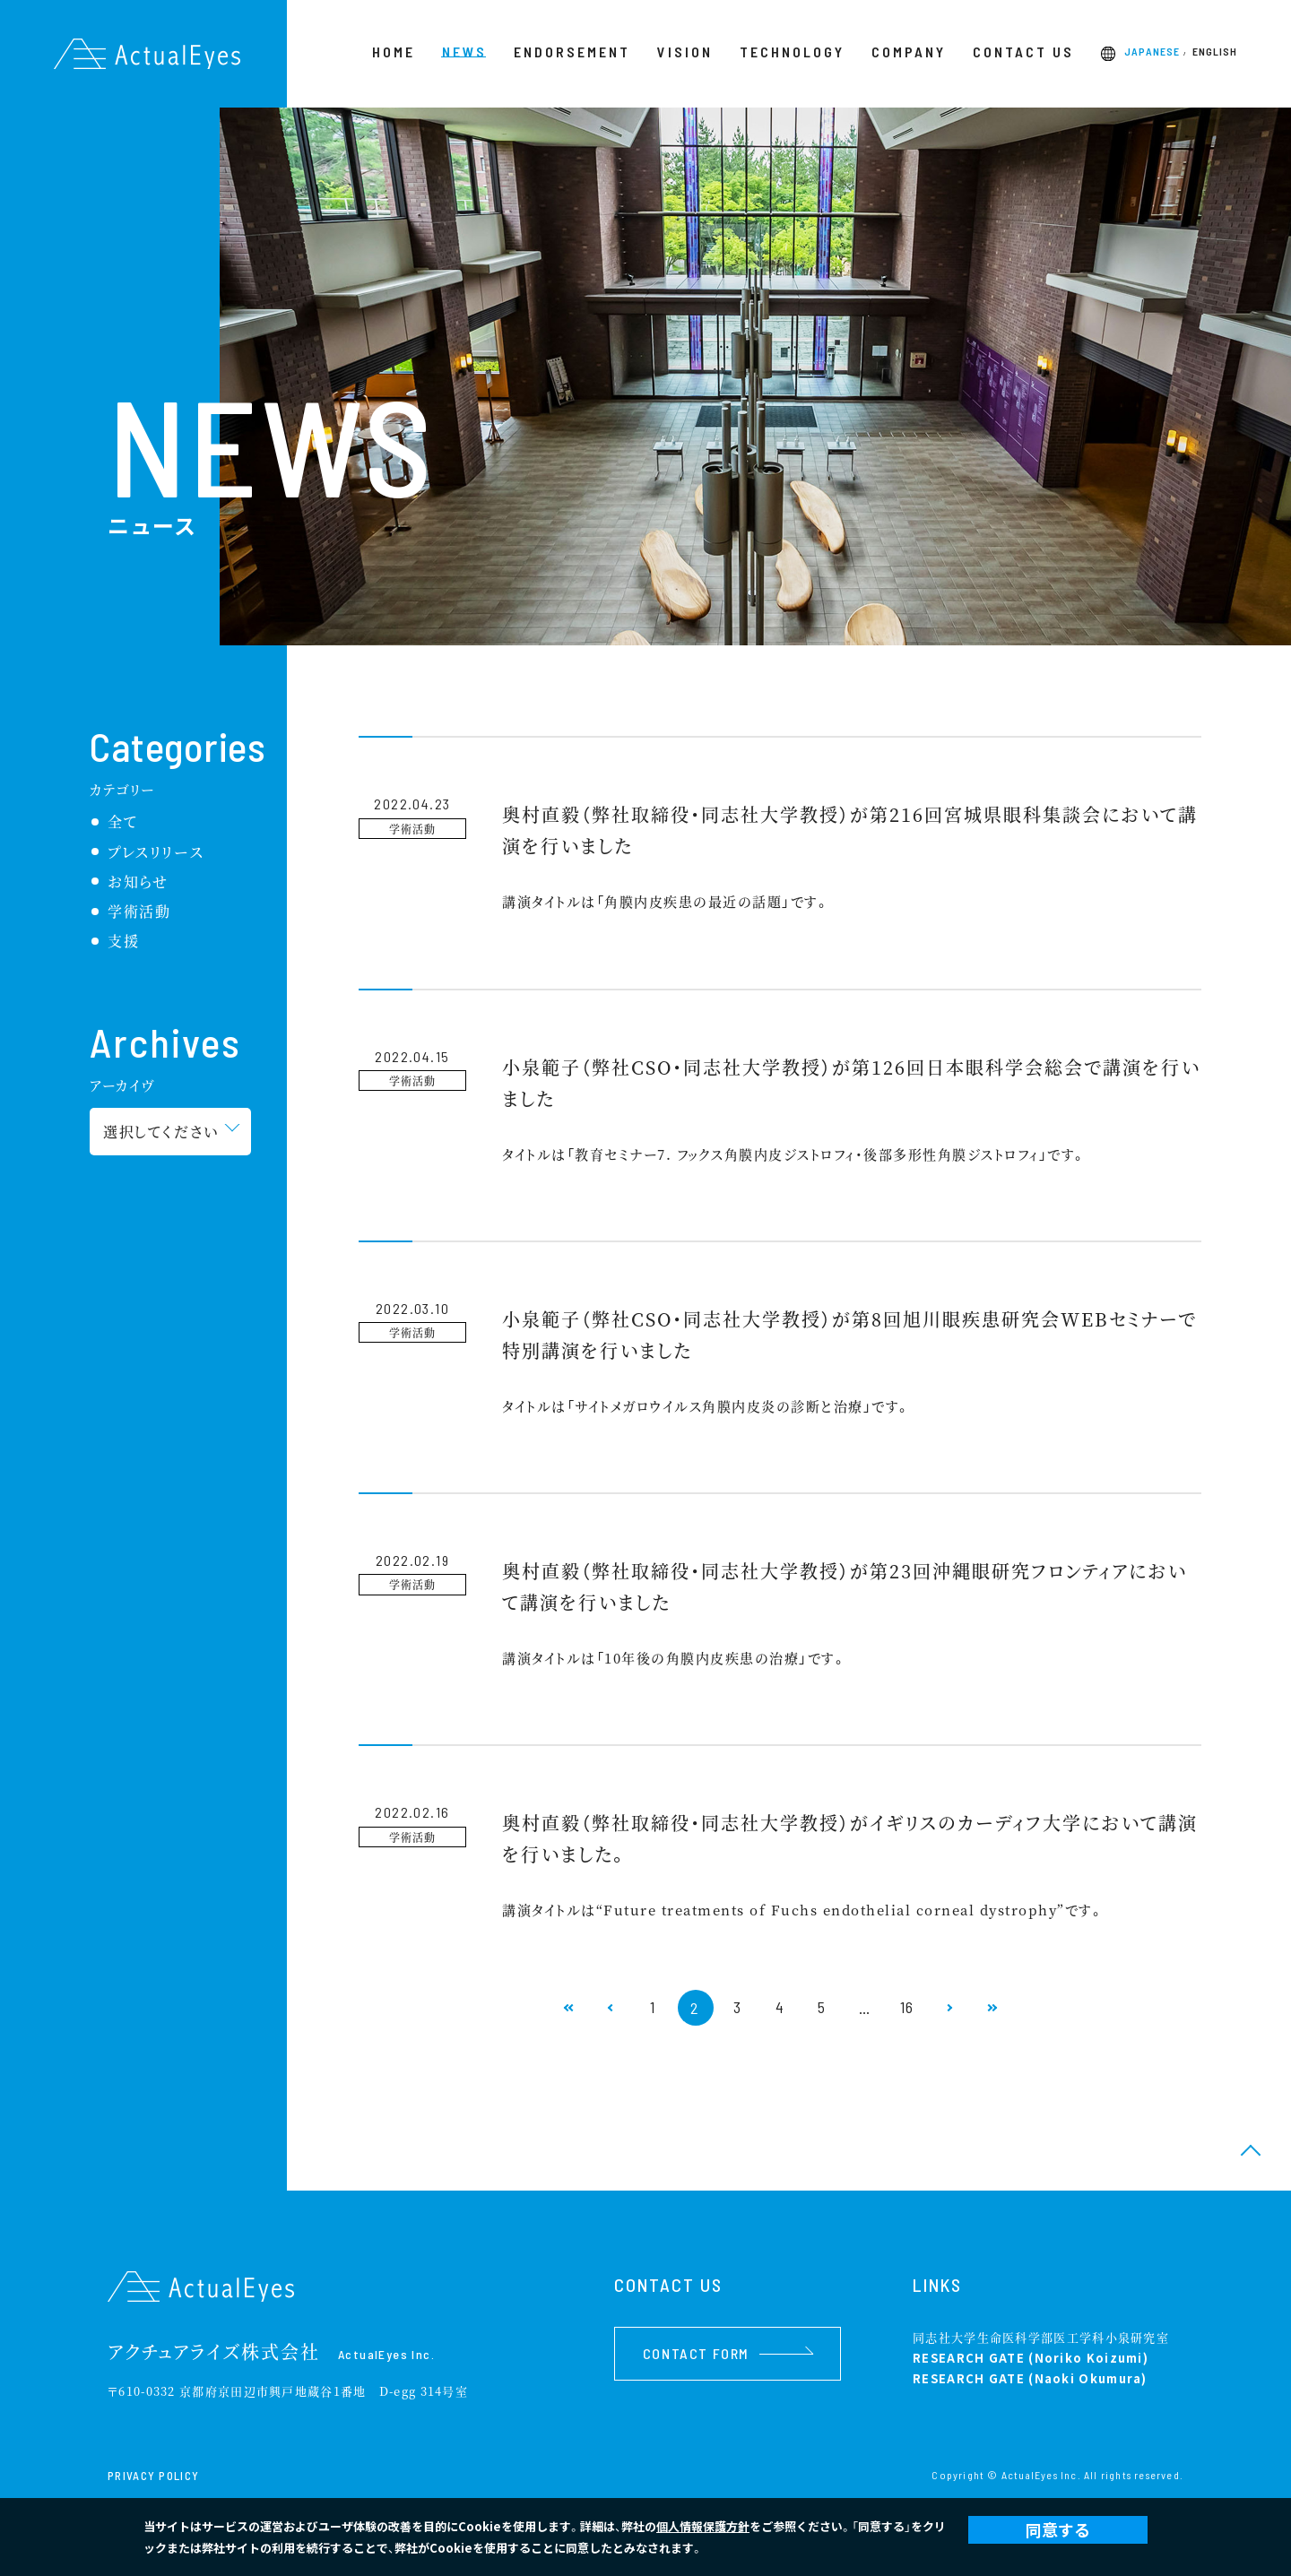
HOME (393, 51)
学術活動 (139, 911)
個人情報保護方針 (702, 2526)
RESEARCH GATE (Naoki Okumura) (1030, 2378)
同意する (1058, 2529)
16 (909, 2008)
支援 (123, 941)
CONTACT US (1023, 51)
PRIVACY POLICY (153, 2475)
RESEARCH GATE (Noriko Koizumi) (1030, 2357)
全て (122, 821)
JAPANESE (1152, 51)
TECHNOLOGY (792, 51)
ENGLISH (1214, 51)
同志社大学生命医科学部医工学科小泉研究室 (1041, 2337)
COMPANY (908, 51)
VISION (685, 51)
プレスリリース (156, 852)
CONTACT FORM (728, 2353)
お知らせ (138, 881)
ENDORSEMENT (572, 51)
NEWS (464, 51)
